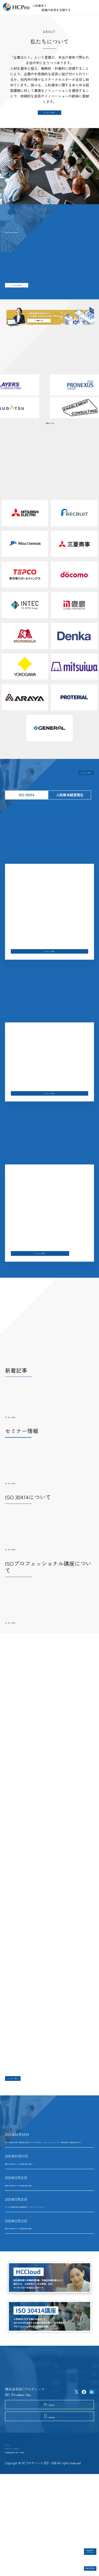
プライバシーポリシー (22, 2542)
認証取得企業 (82, 2565)
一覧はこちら (49, 434)
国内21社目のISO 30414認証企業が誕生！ (38, 2283)
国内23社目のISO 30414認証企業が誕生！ (38, 2218)
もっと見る (50, 115)
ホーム (10, 2534)
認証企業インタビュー (82, 2547)
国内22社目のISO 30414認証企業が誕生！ (38, 2240)
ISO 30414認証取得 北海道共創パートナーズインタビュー (49, 2261)
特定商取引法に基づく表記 (25, 2551)
